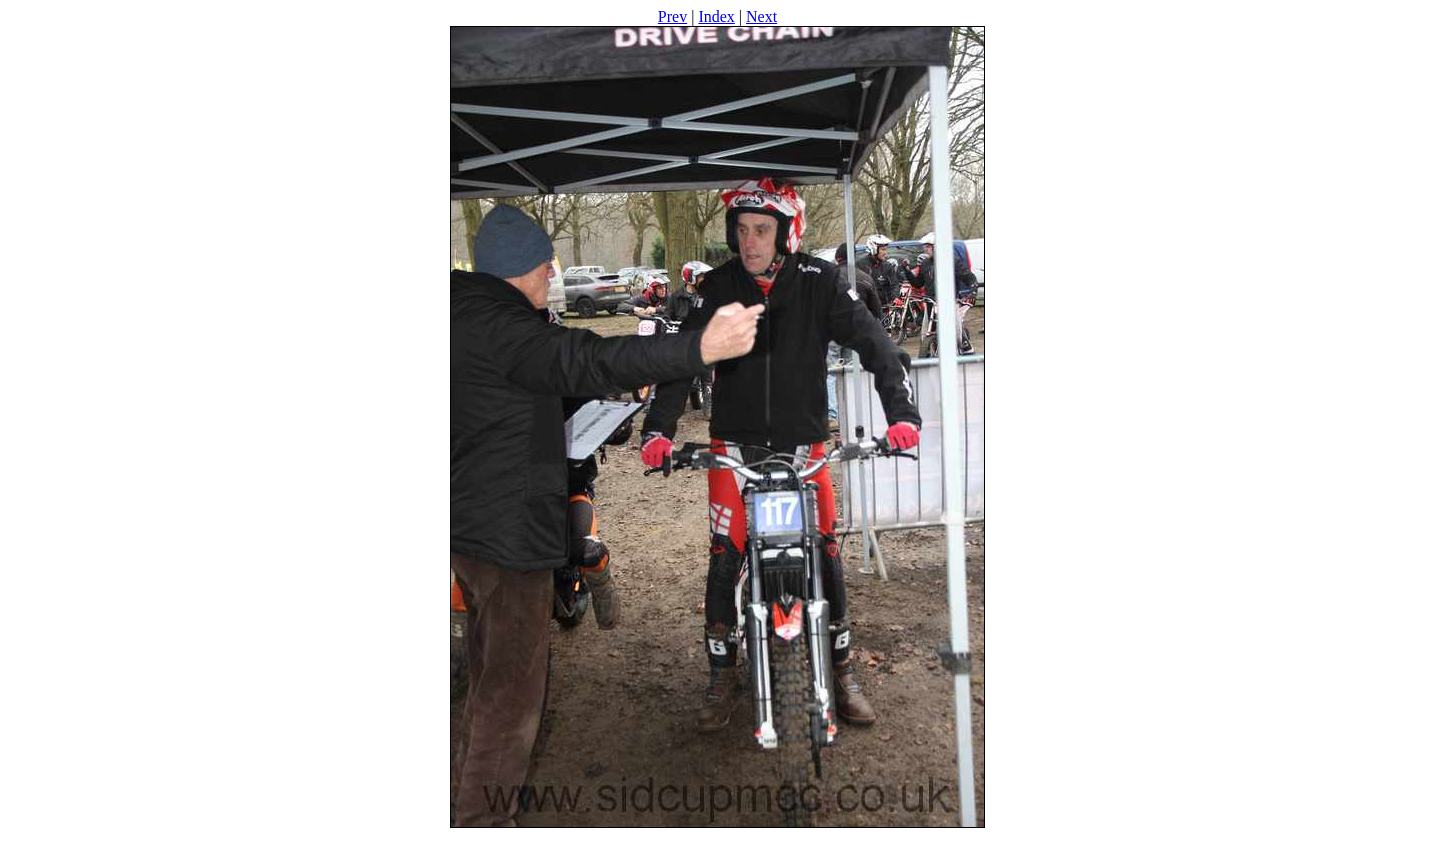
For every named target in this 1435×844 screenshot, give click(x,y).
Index (716, 16)
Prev (672, 16)
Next (761, 16)
